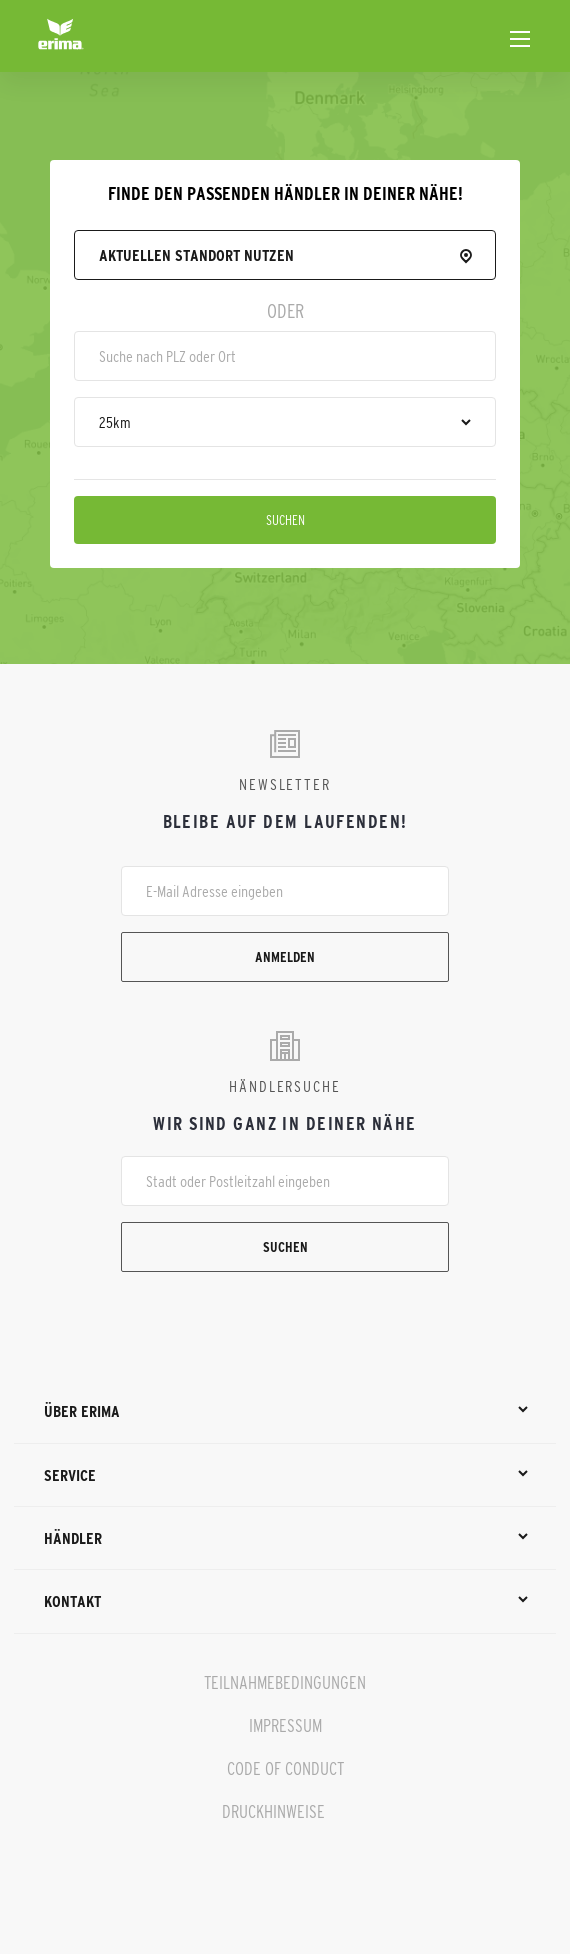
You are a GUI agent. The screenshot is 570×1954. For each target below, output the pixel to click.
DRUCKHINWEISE (273, 1812)
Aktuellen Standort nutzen (196, 255)
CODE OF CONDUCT (285, 1769)
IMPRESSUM (285, 1726)
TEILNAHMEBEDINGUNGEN (285, 1683)
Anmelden (285, 957)
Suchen (285, 520)
